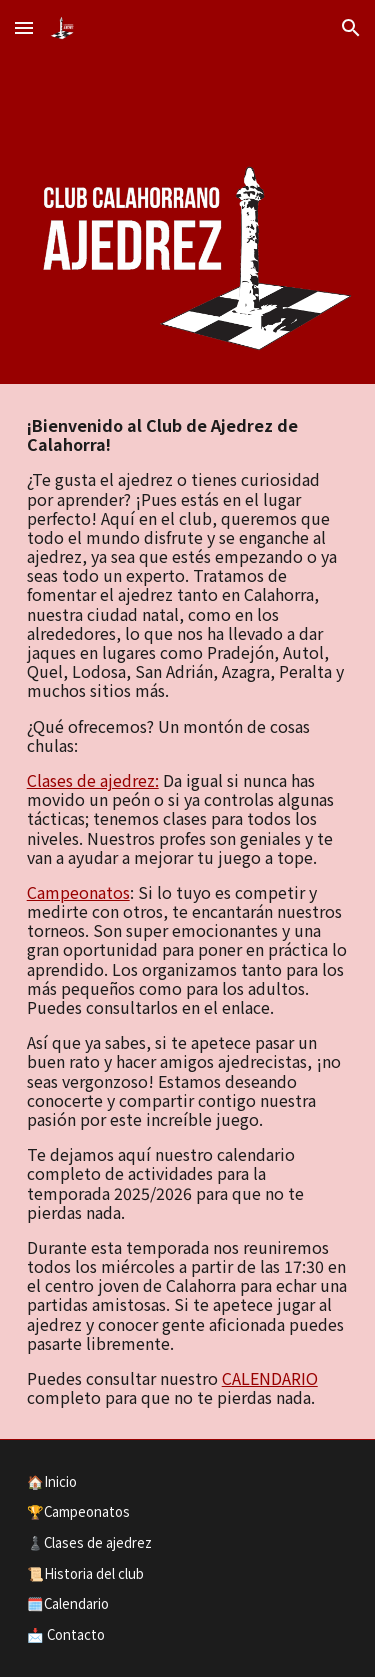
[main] (188, 911)
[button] (24, 27)
